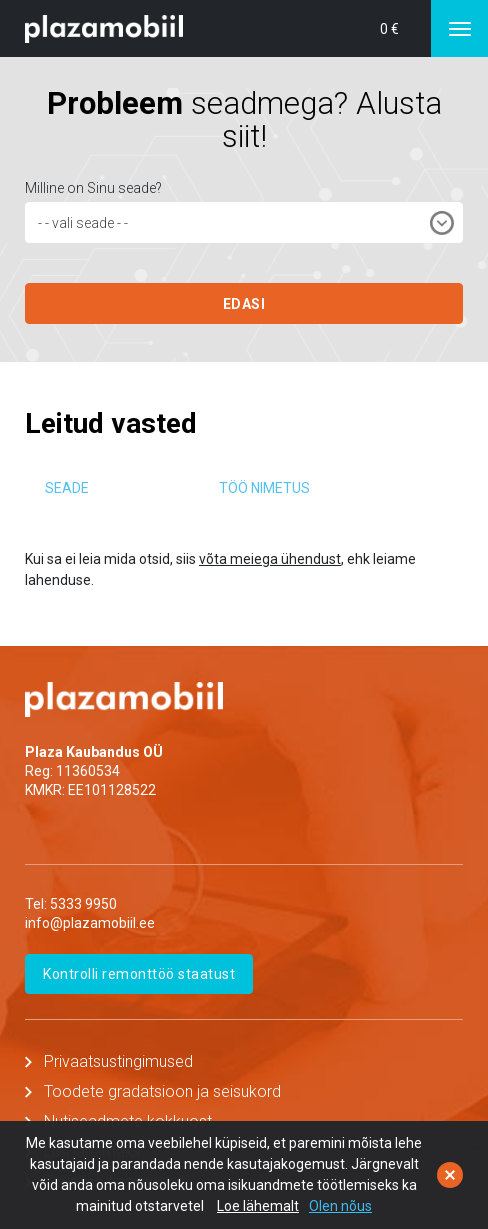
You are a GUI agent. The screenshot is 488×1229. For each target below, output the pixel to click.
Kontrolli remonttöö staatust (139, 974)
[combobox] (244, 222)
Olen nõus (340, 1206)
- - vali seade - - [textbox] (83, 223)
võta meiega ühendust (270, 559)
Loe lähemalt (258, 1206)
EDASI (244, 304)
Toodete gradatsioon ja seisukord (162, 1091)
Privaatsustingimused (118, 1061)
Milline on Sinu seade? (93, 188)
